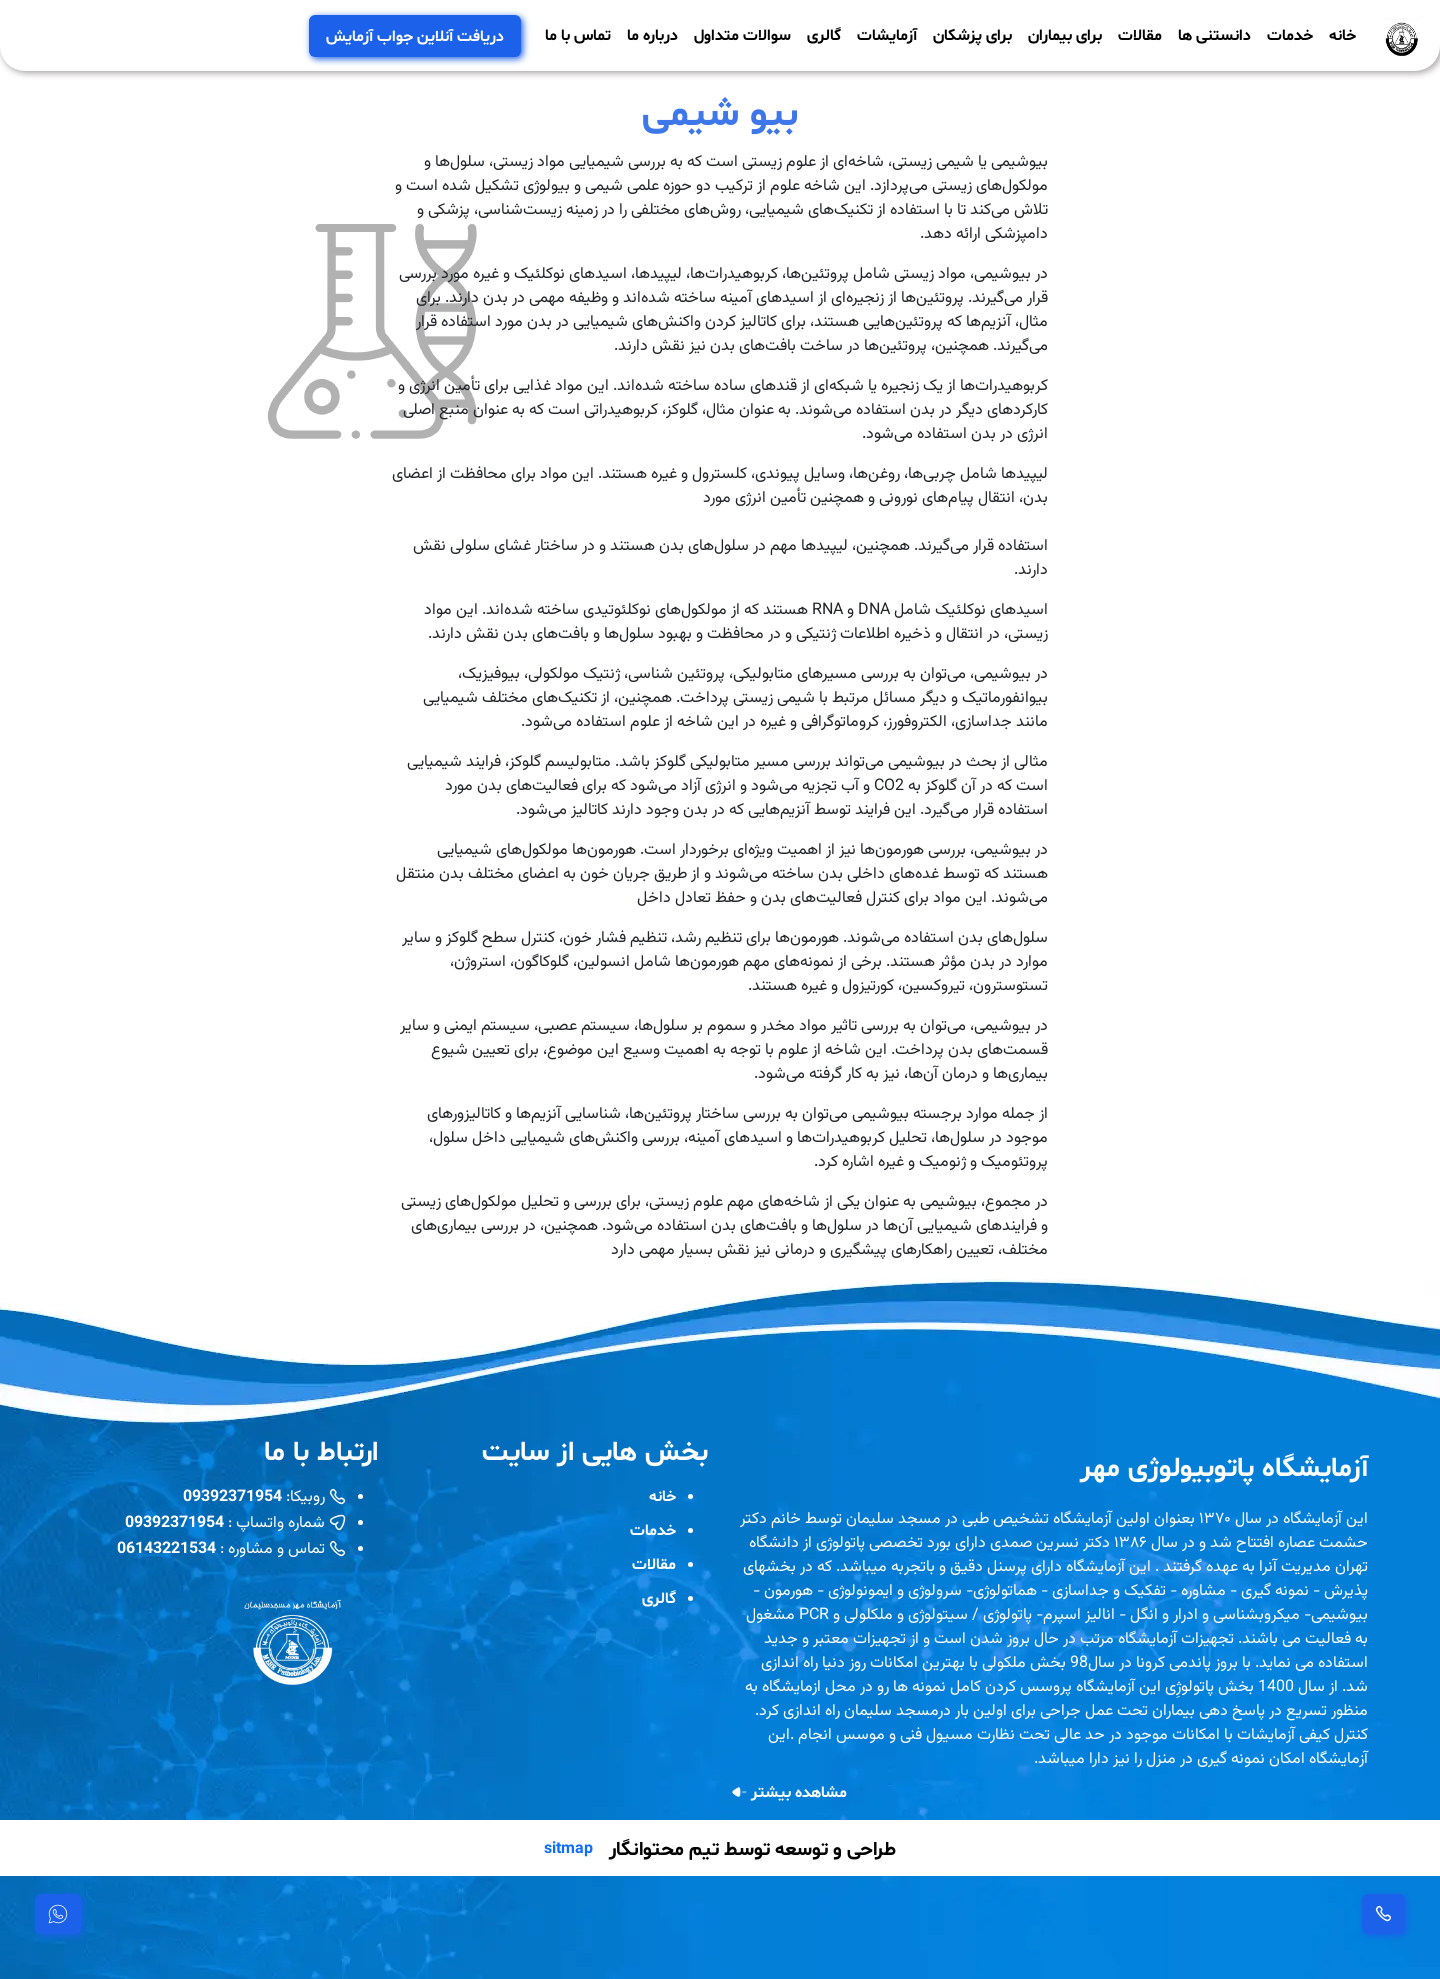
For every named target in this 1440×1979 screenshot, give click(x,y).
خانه (1342, 34)
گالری (824, 34)
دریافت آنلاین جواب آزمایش (415, 35)
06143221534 (166, 1547)
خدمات (1290, 34)
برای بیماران (1065, 34)
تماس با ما (578, 34)
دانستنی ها (1214, 34)
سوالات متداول (742, 34)
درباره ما (652, 34)
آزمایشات (887, 34)
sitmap (568, 1848)
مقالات (1140, 34)
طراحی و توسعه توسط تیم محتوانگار (752, 1848)
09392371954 (232, 1495)
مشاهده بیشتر (789, 1792)
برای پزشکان (972, 34)
